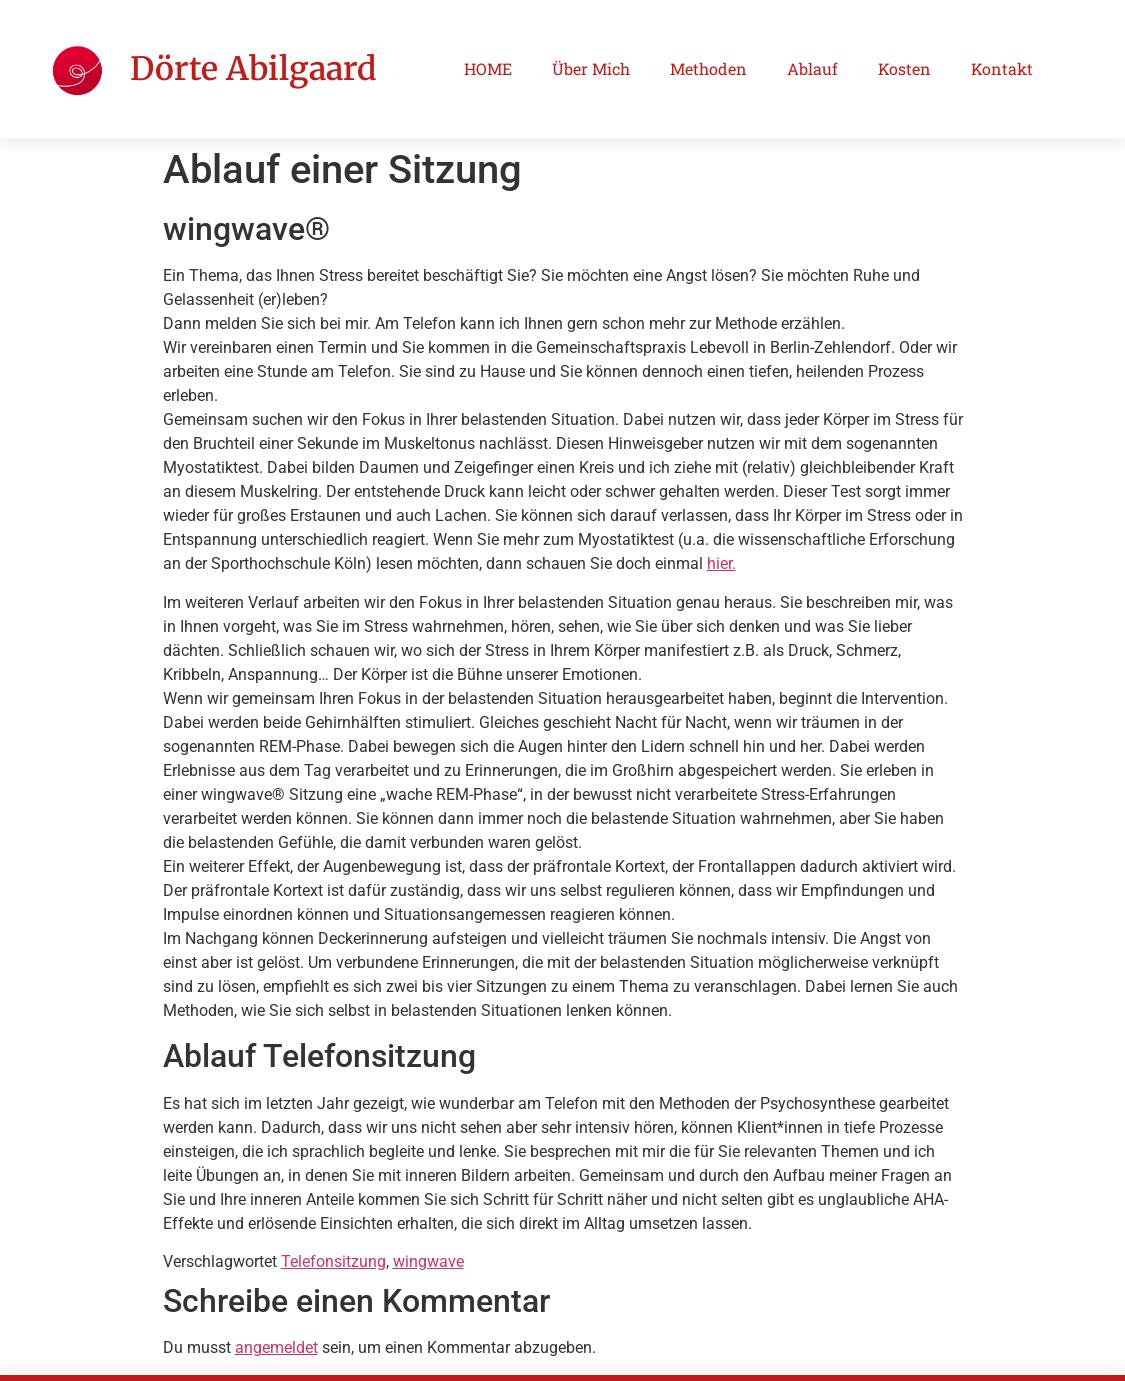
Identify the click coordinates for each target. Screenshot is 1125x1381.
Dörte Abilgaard (253, 69)
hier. (721, 563)
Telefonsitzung (333, 1261)
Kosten (904, 68)
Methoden (708, 68)
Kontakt (1002, 68)
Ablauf (812, 68)
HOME (488, 68)
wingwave (428, 1261)
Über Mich (591, 68)
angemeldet (276, 1347)
